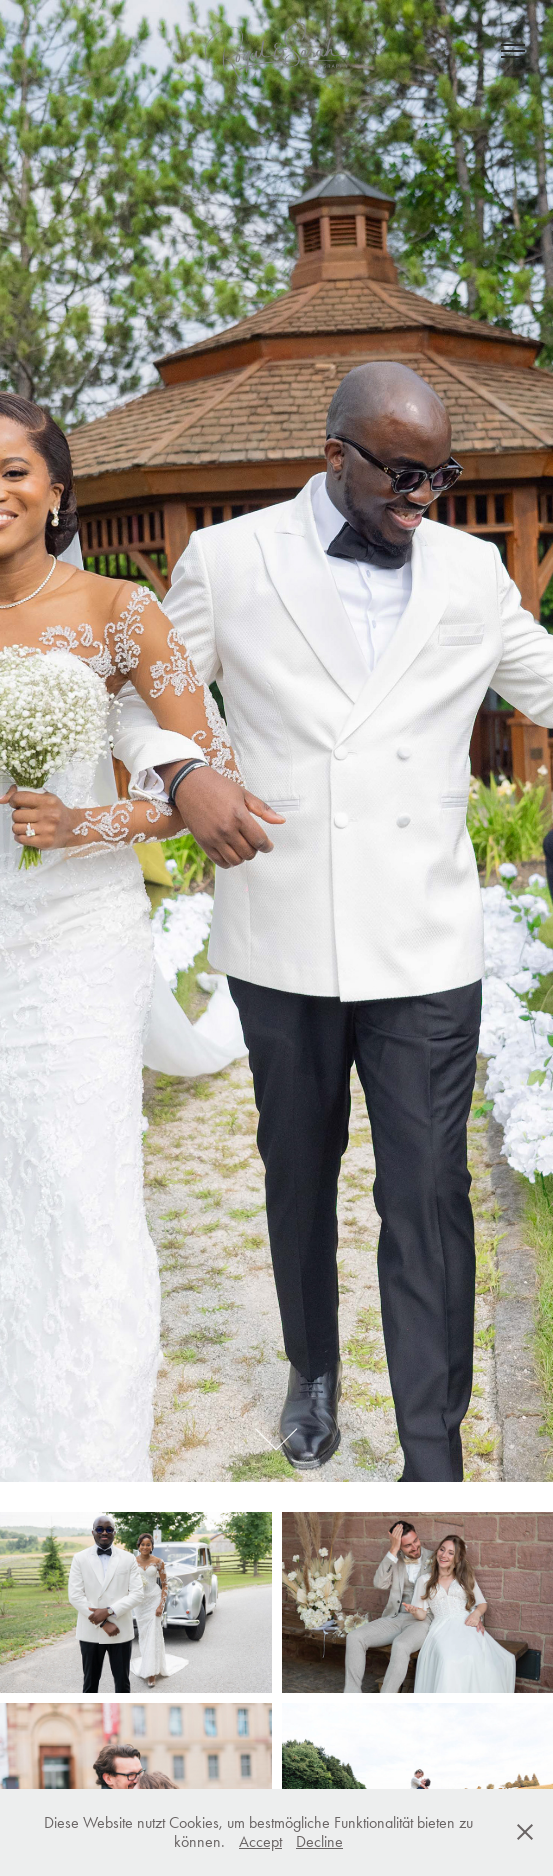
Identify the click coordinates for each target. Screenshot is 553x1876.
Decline (319, 1841)
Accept (260, 1841)
